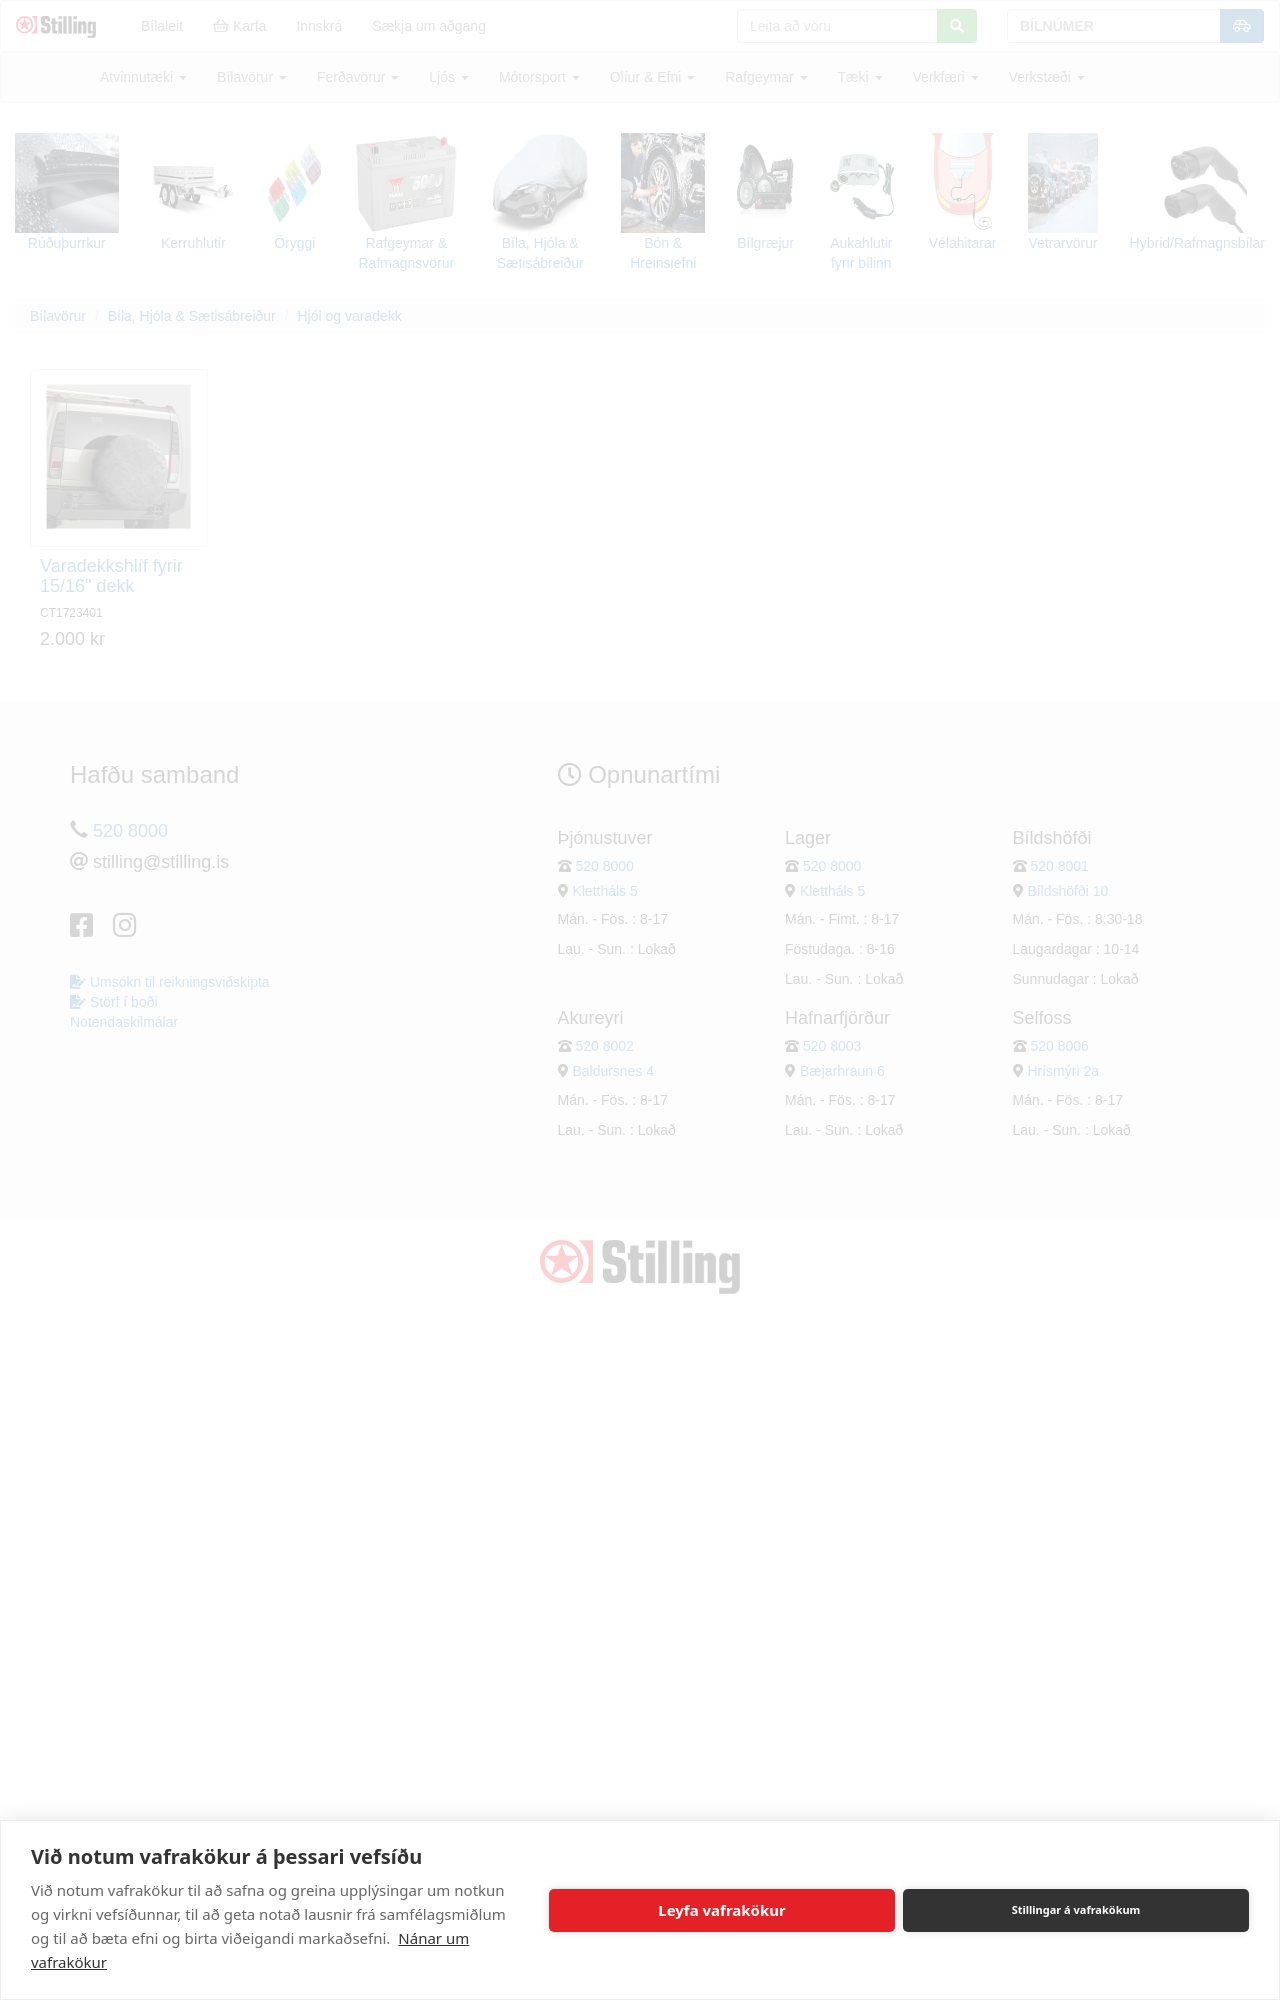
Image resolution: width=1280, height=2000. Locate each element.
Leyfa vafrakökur (721, 1910)
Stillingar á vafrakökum (1076, 1909)
